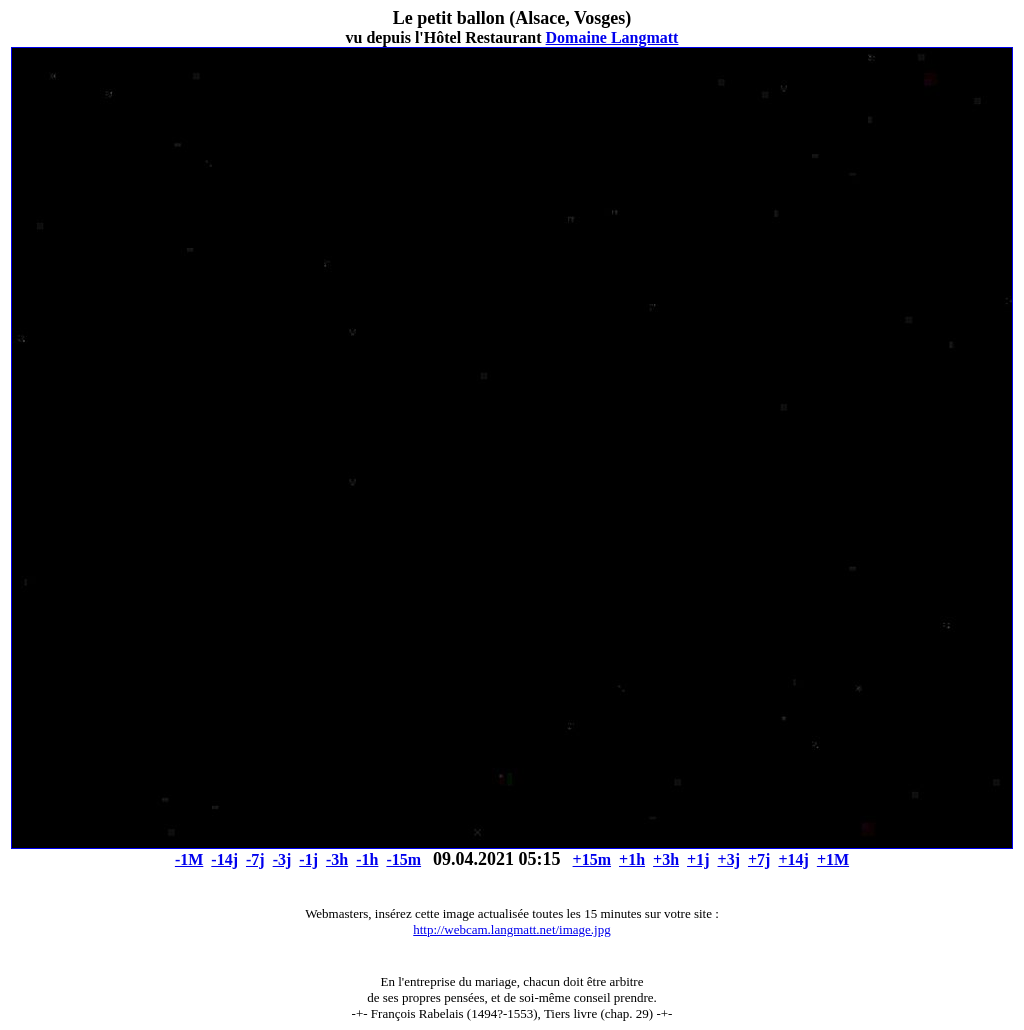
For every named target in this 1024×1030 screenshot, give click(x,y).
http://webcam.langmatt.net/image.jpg (511, 929)
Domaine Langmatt (612, 37)
